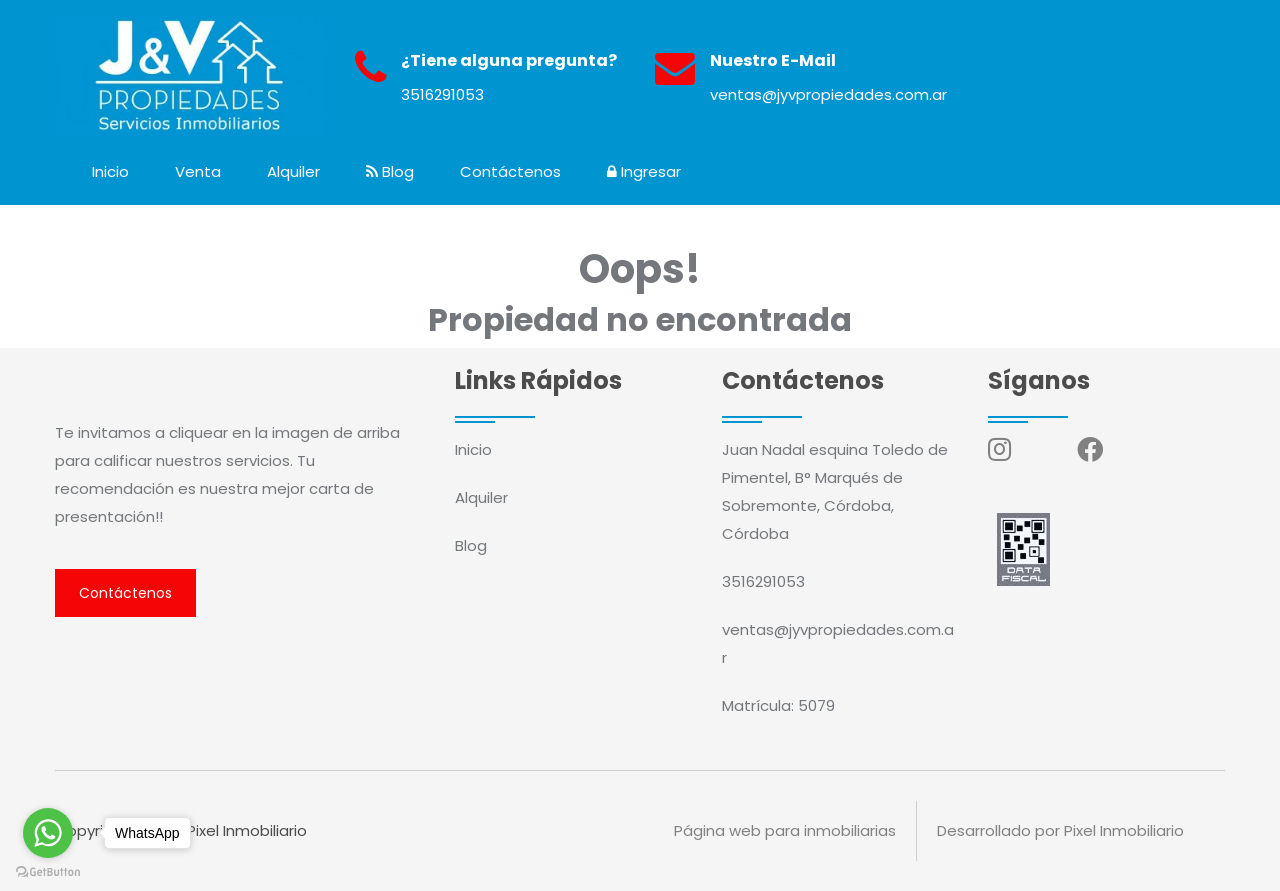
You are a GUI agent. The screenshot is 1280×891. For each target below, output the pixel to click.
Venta (198, 171)
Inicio (110, 171)
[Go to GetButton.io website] (48, 871)
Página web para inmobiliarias (785, 830)
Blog (390, 171)
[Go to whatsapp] (48, 833)
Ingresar (644, 171)
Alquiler (293, 171)
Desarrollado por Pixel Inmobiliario (1060, 830)
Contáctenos (510, 171)
